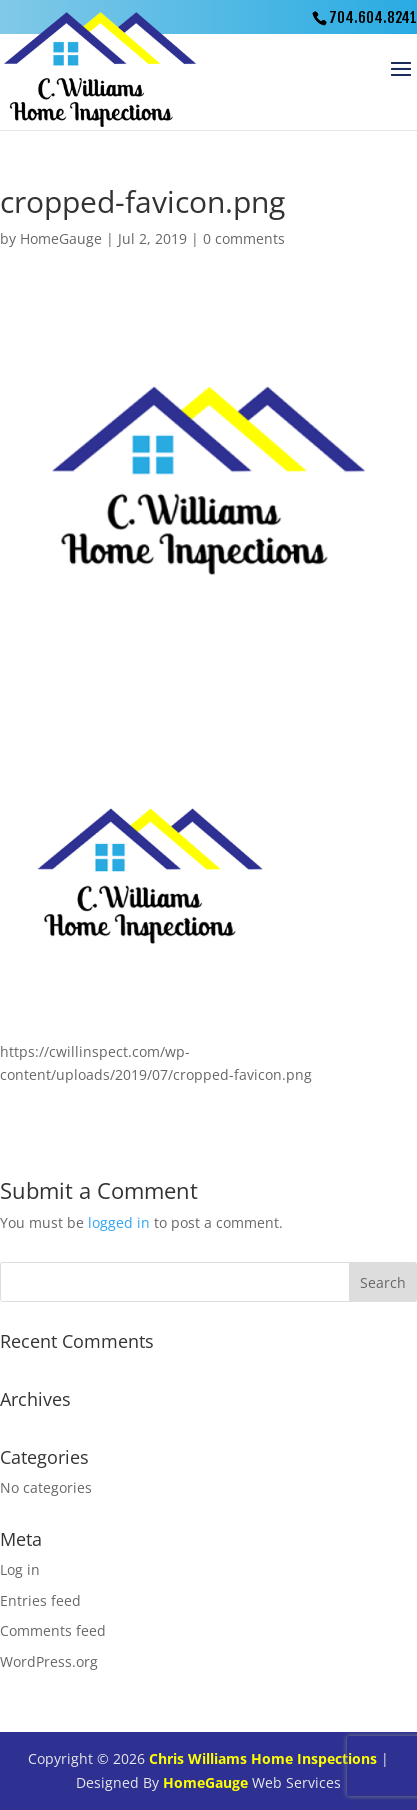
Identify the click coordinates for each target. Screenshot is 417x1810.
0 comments (244, 238)
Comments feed (53, 1630)
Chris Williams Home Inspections (263, 1758)
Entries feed (40, 1600)
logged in (119, 1222)
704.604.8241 (373, 17)
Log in (20, 1569)
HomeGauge (61, 238)
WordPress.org (49, 1661)
